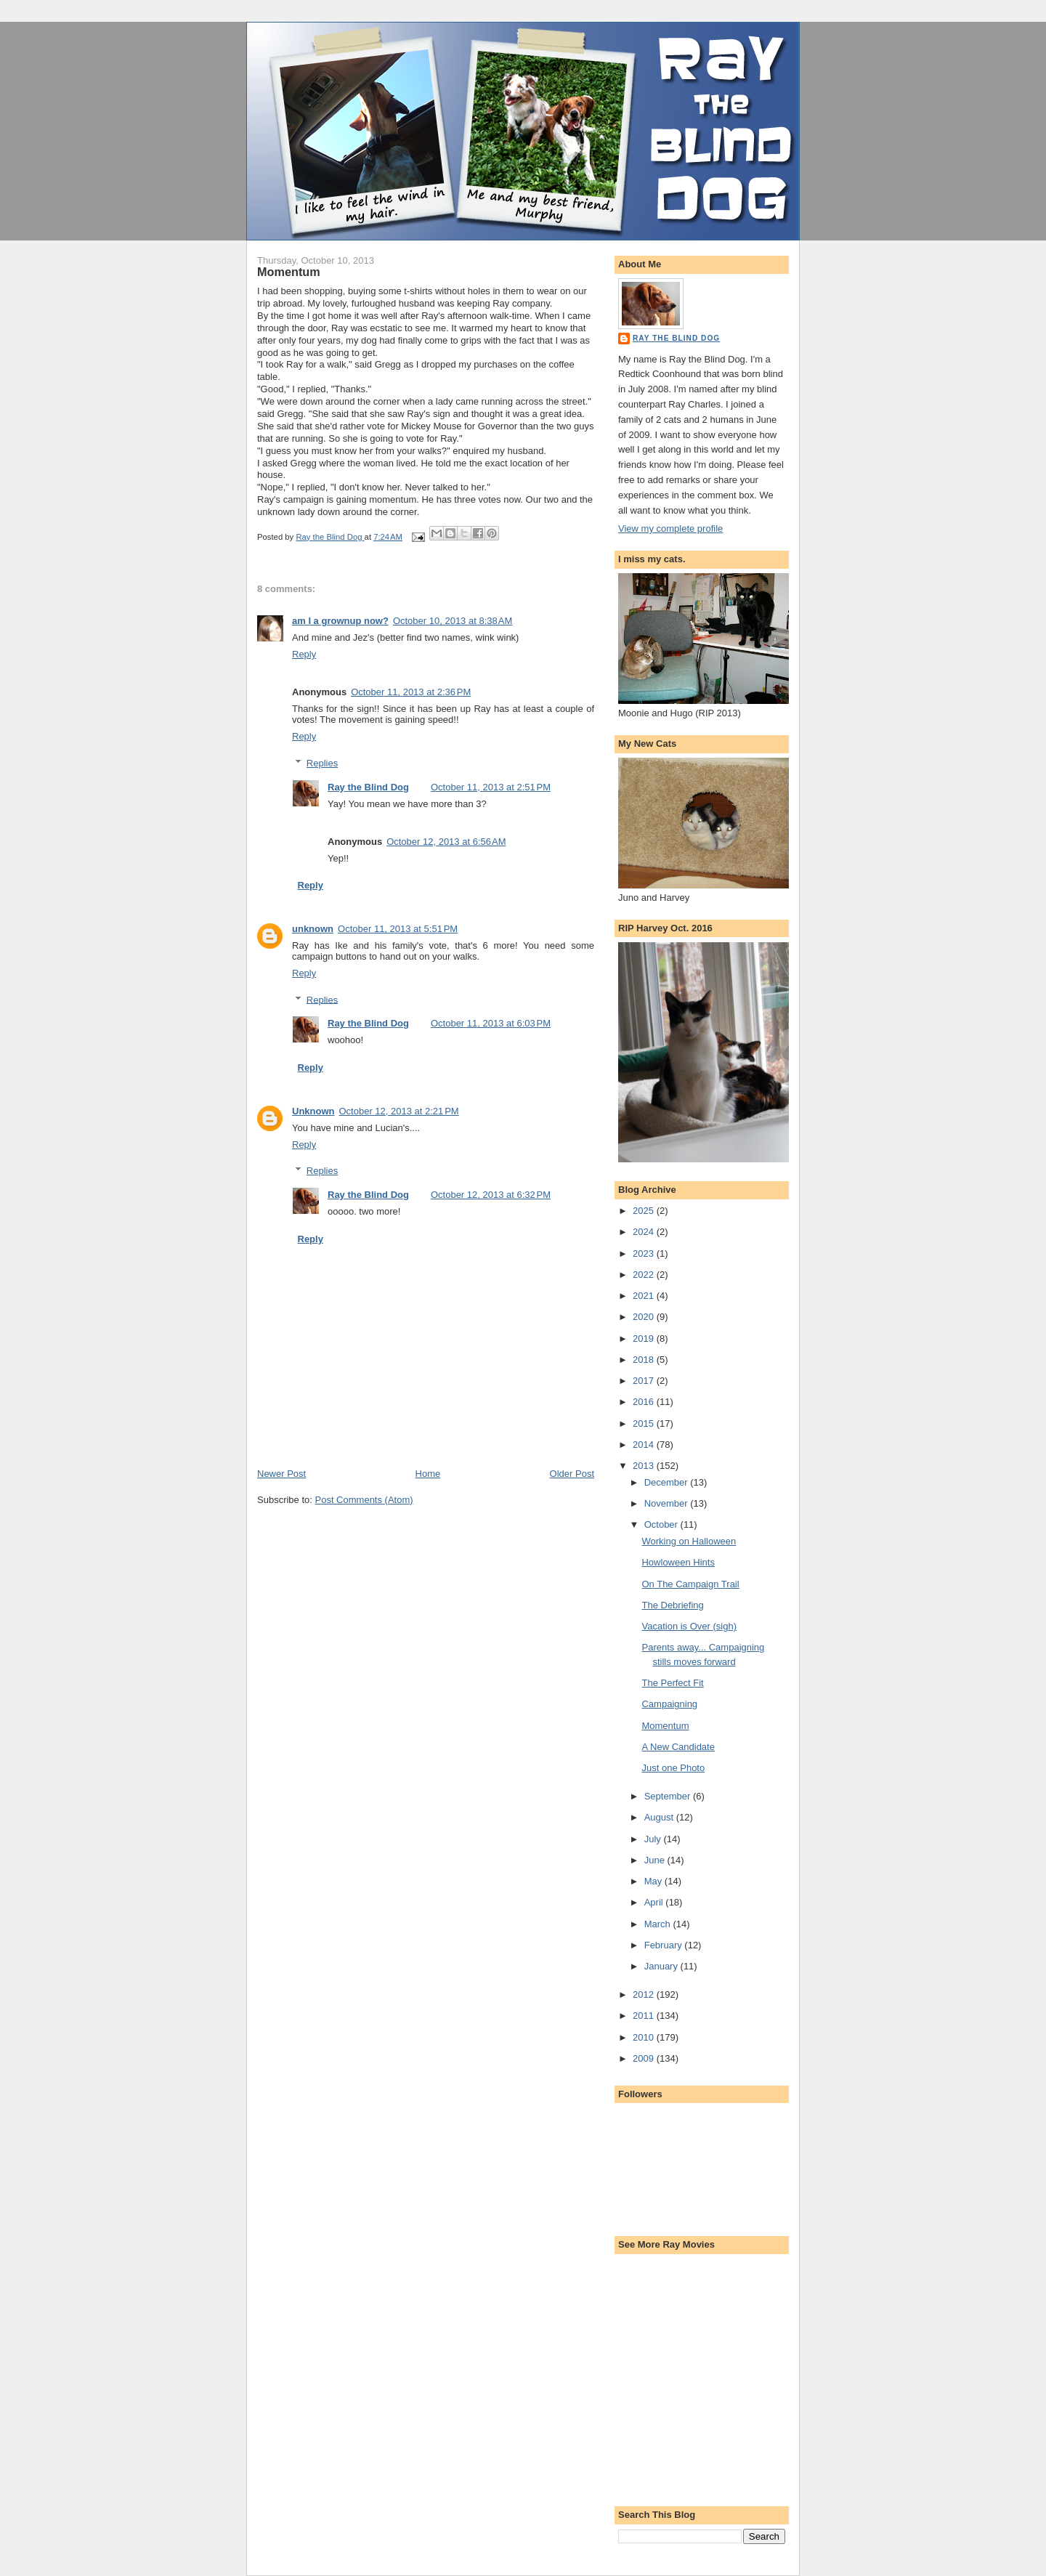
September (668, 1796)
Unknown (313, 1111)
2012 (645, 1994)
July (654, 1839)
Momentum (665, 1725)
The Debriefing (672, 1605)
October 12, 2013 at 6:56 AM (446, 841)
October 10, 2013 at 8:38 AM (452, 620)
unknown (312, 928)
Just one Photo (673, 1767)
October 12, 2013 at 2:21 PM (399, 1111)
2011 (645, 2015)
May (654, 1881)
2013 (645, 1465)
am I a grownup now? (340, 620)
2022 (645, 1274)
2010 (645, 2037)
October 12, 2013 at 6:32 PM (491, 1194)
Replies (322, 763)
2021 (645, 1295)
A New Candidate (677, 1746)
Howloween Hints (677, 1562)
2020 (645, 1316)
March (658, 1924)
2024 (645, 1231)
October (662, 1524)
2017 (645, 1380)
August (660, 1817)
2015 (645, 1423)
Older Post (572, 1473)
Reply (304, 654)
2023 (645, 1253)
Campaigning (669, 1703)
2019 (645, 1338)
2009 (645, 2058)
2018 (645, 1359)
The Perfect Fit (672, 1682)
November (667, 1503)
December (667, 1482)
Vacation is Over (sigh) (689, 1626)
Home (428, 1473)
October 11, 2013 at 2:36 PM (411, 691)
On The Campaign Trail (690, 1584)
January (662, 1966)
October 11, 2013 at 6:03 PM (491, 1023)
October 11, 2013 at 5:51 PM (398, 928)
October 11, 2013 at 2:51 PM (491, 787)
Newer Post (281, 1473)
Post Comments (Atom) (364, 1499)
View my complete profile (670, 528)
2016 (645, 1401)
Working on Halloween (688, 1541)
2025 (645, 1210)
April (655, 1902)
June (656, 1860)
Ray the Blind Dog (368, 787)
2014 (645, 1444)
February (664, 1945)
